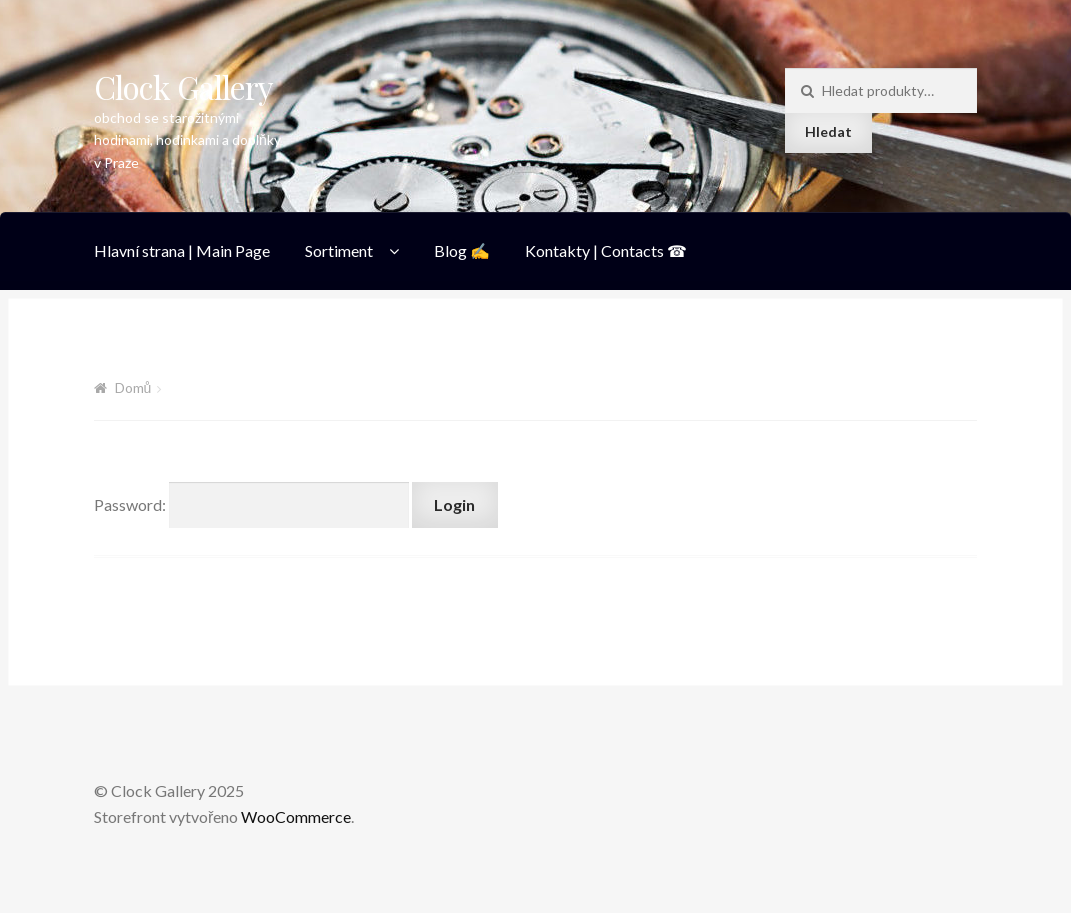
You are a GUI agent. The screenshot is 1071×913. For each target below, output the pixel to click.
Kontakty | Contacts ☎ (606, 250)
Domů (133, 387)
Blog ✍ (462, 250)
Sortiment (339, 250)
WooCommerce (296, 816)
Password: (251, 504)
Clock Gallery (183, 86)
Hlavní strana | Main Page (182, 250)
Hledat (828, 131)
